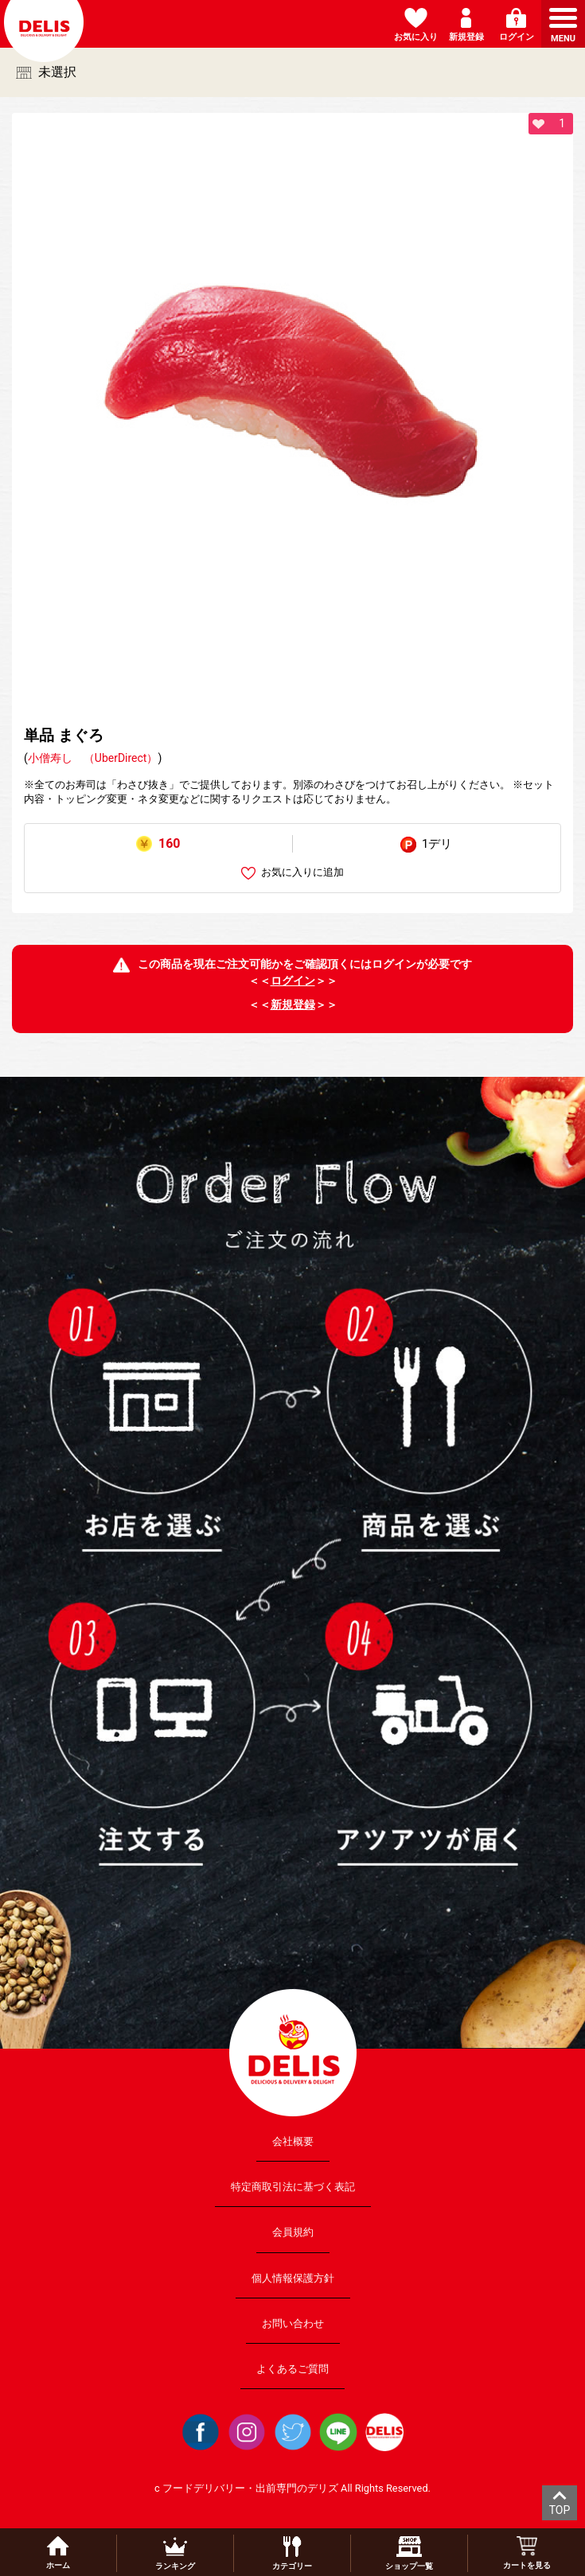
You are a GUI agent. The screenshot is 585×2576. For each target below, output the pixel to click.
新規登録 (293, 1004)
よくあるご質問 (292, 2369)
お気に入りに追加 (292, 873)
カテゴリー (292, 2553)
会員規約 (293, 2232)
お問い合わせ (293, 2323)
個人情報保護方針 (293, 2277)
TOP (560, 2510)
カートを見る (527, 2553)
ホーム (58, 2553)
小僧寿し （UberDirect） (93, 758)
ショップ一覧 (409, 2553)
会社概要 (293, 2141)
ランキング (175, 2553)
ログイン (293, 980)
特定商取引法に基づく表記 (293, 2187)
